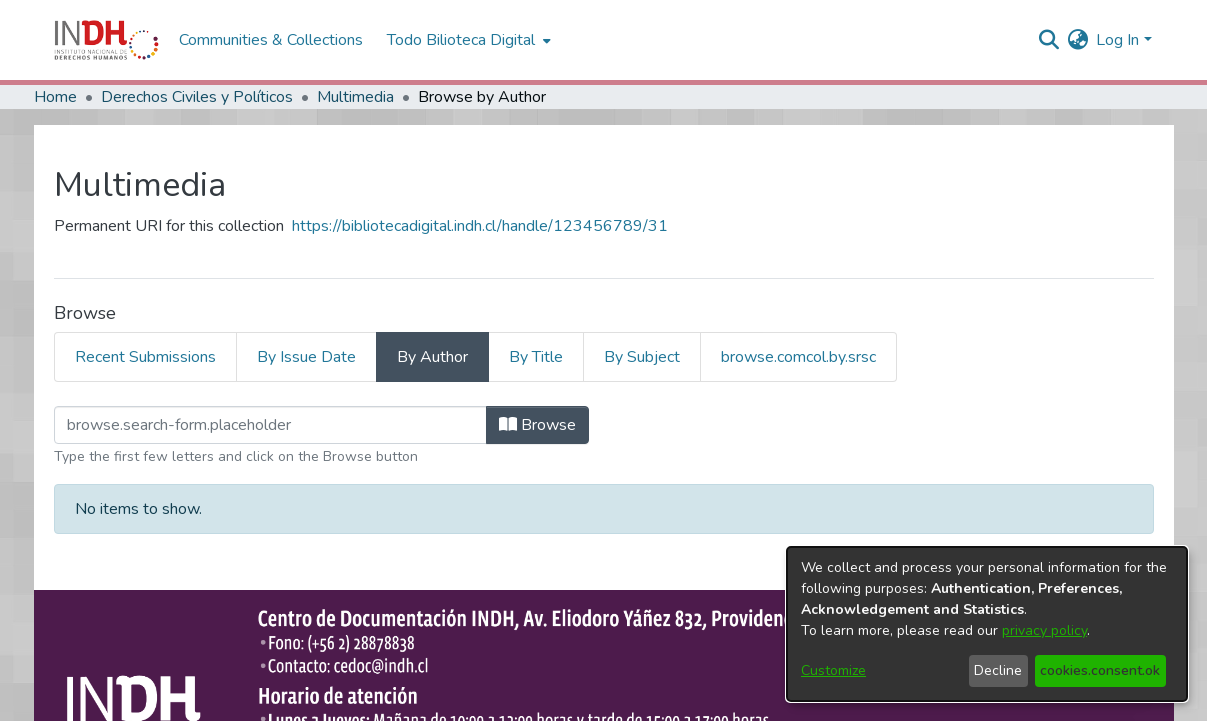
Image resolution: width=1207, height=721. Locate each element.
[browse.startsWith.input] (270, 425)
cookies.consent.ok (1100, 670)
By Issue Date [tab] (306, 357)
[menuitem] (1077, 40)
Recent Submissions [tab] (145, 357)
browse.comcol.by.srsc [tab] (798, 357)
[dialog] (987, 624)
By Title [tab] (536, 357)
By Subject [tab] (642, 357)
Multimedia (355, 97)
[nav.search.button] (1048, 40)
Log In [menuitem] (1117, 40)
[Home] (106, 40)
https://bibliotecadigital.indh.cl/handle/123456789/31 (480, 226)
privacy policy (1044, 630)
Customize (833, 670)
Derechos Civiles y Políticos (197, 97)
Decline (998, 670)
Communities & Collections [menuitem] (271, 40)
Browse (537, 425)
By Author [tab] (432, 357)
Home (55, 97)
